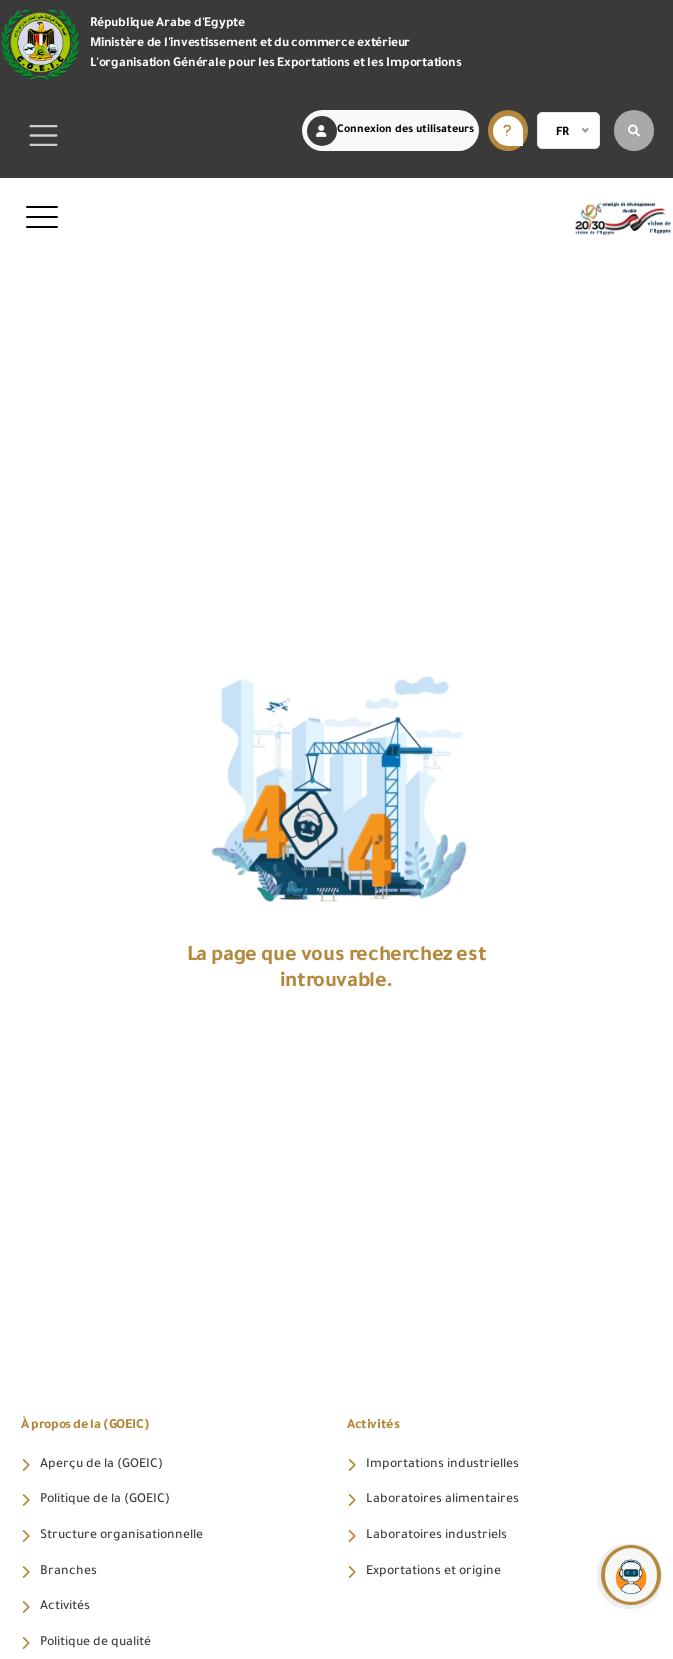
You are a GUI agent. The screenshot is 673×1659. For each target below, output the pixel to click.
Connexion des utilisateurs (390, 131)
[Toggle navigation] (44, 136)
